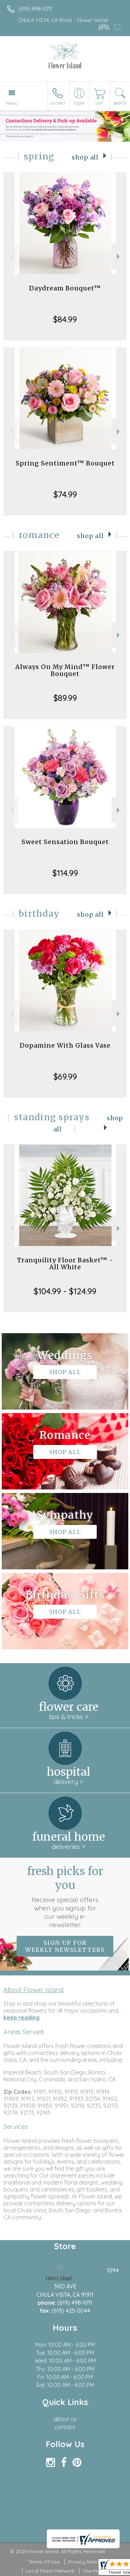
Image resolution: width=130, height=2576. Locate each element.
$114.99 (65, 873)
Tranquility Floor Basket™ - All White (65, 1263)
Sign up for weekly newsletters (65, 1946)
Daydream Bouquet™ (65, 288)
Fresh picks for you (65, 1896)
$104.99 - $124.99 (65, 1291)
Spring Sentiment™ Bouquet (65, 463)
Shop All (85, 157)
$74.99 (65, 494)
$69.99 (65, 1076)
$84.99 (65, 319)
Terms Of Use (44, 2562)
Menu (12, 103)
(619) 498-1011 (35, 8)
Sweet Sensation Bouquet (65, 842)
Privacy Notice (85, 2562)
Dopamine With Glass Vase (65, 1045)
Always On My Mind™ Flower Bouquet (65, 670)
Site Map (93, 2571)
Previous (10, 256)
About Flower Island (33, 1989)
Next (119, 256)
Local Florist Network (50, 2571)
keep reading (21, 2017)
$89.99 (65, 698)
